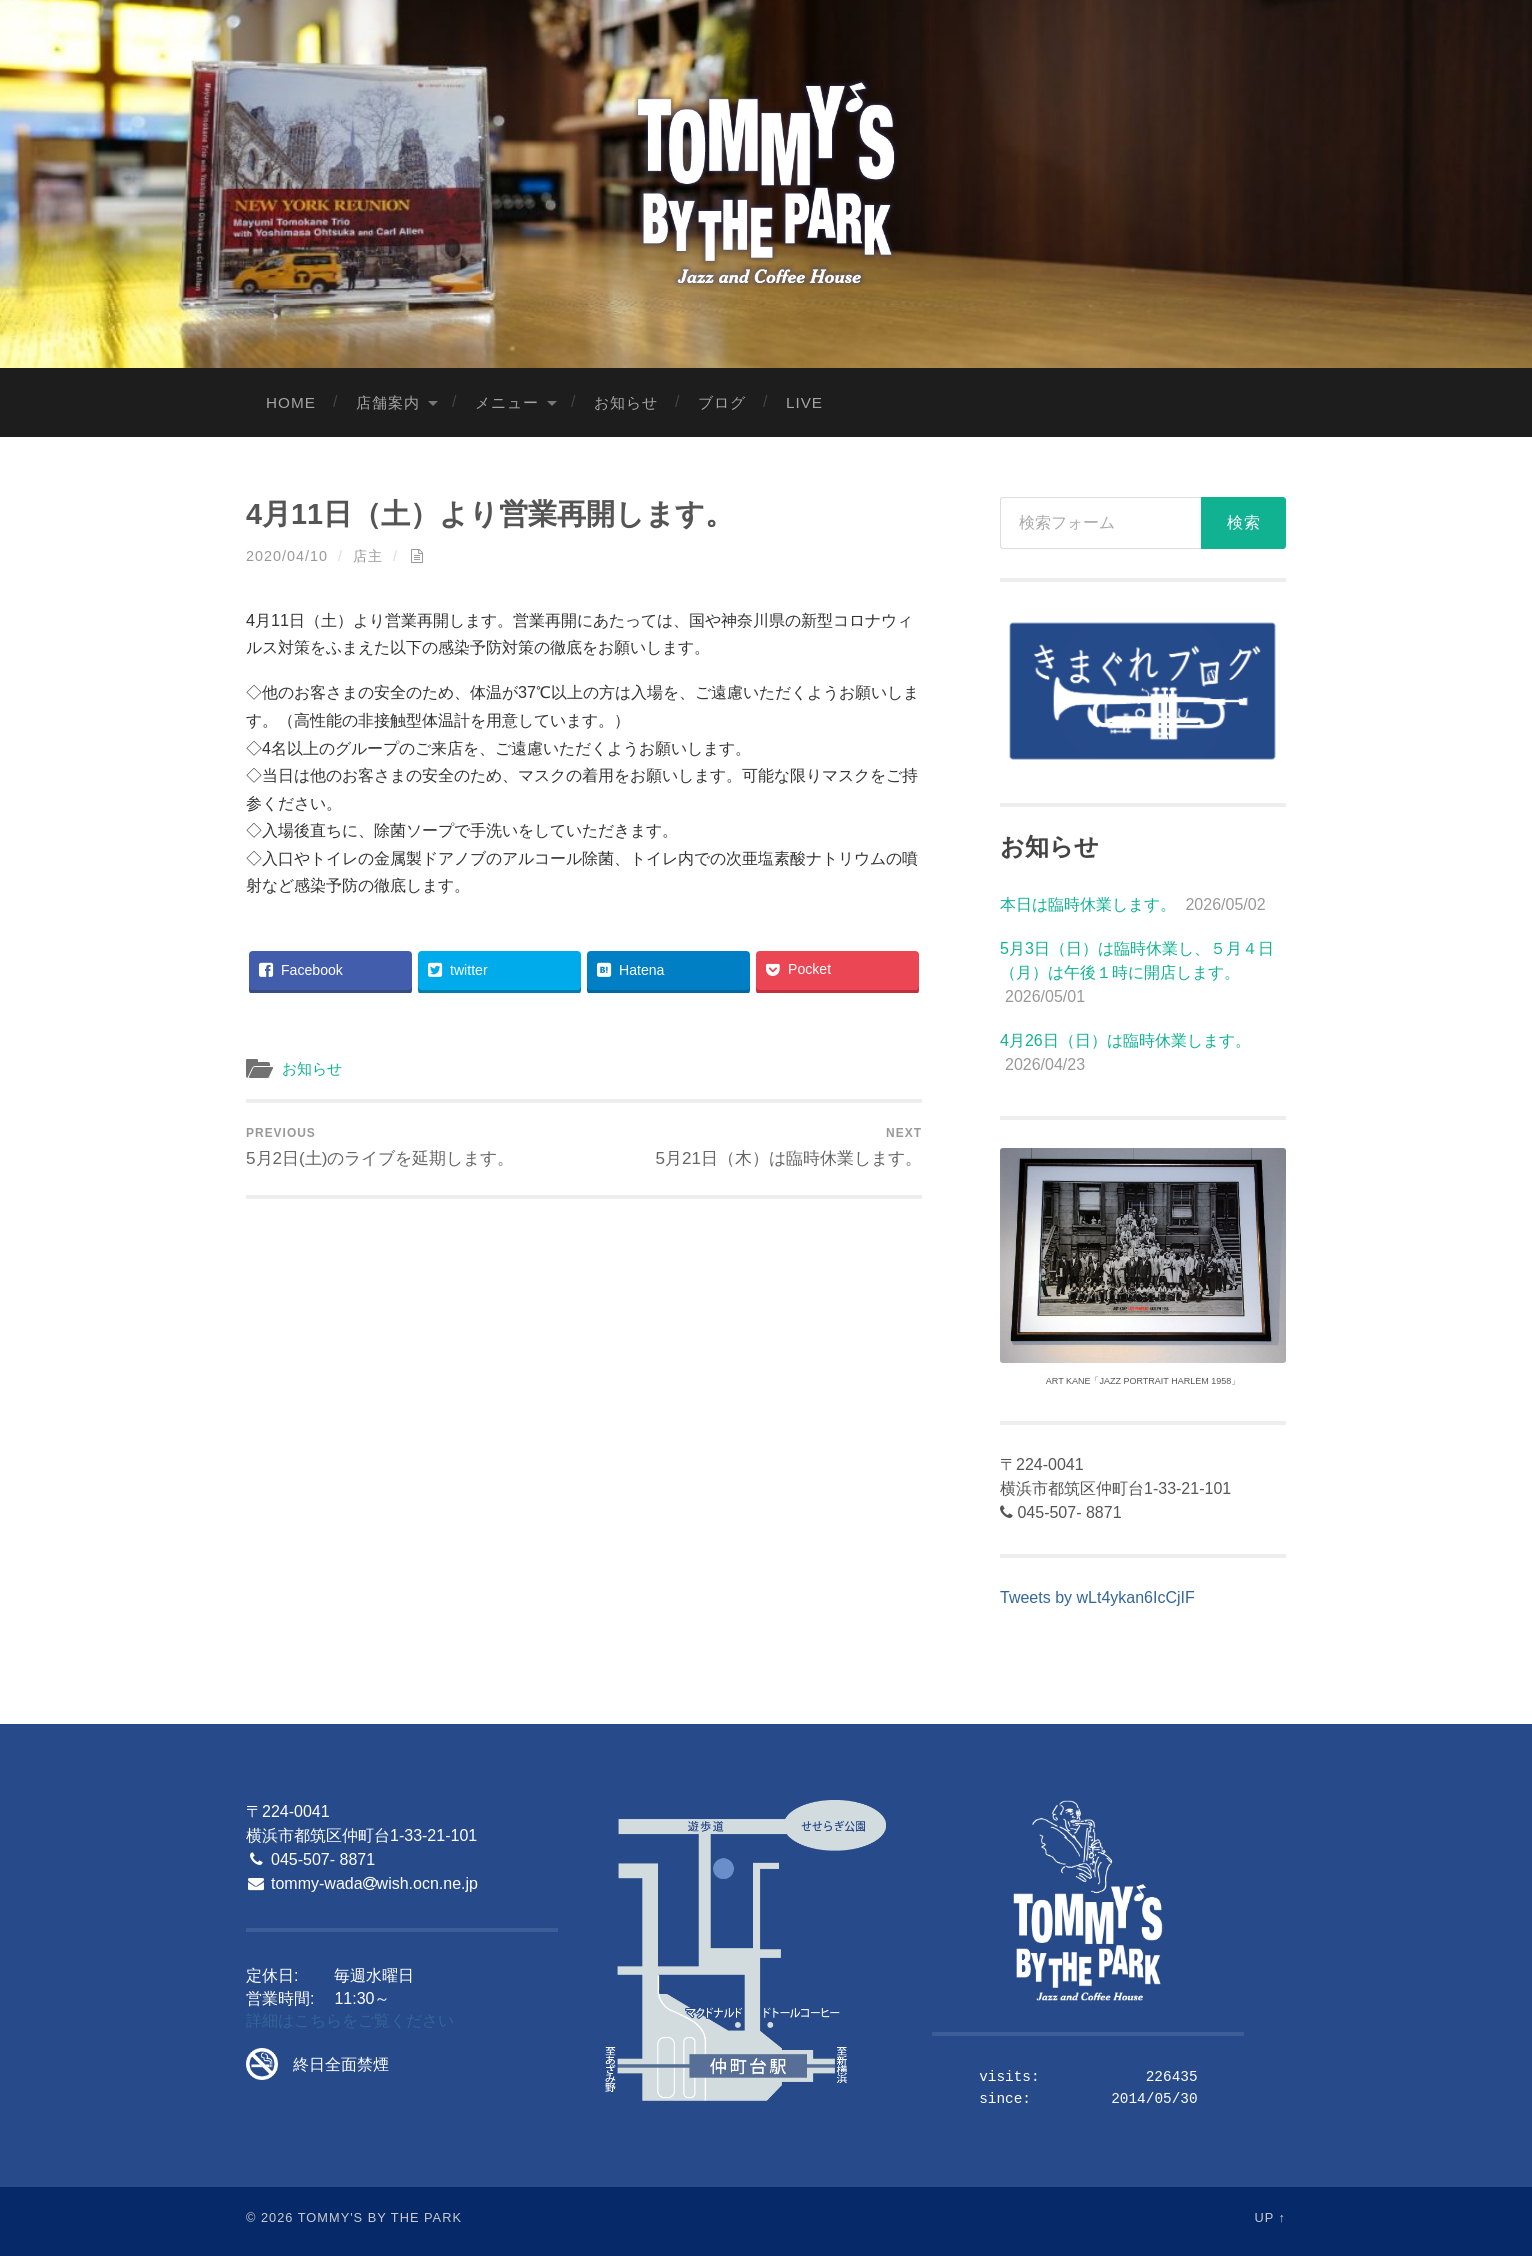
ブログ (722, 402)
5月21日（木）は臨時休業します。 (788, 1147)
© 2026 (269, 2217)
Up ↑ (1271, 2217)
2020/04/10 (287, 556)
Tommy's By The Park (380, 2217)
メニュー (507, 402)
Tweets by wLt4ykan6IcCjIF (1097, 1597)
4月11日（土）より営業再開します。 (490, 514)
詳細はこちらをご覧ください (350, 2020)
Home (291, 402)
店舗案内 (388, 402)
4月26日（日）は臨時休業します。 (1125, 1040)
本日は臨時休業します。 (1088, 904)
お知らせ (626, 402)
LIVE (804, 402)
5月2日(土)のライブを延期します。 (380, 1147)
